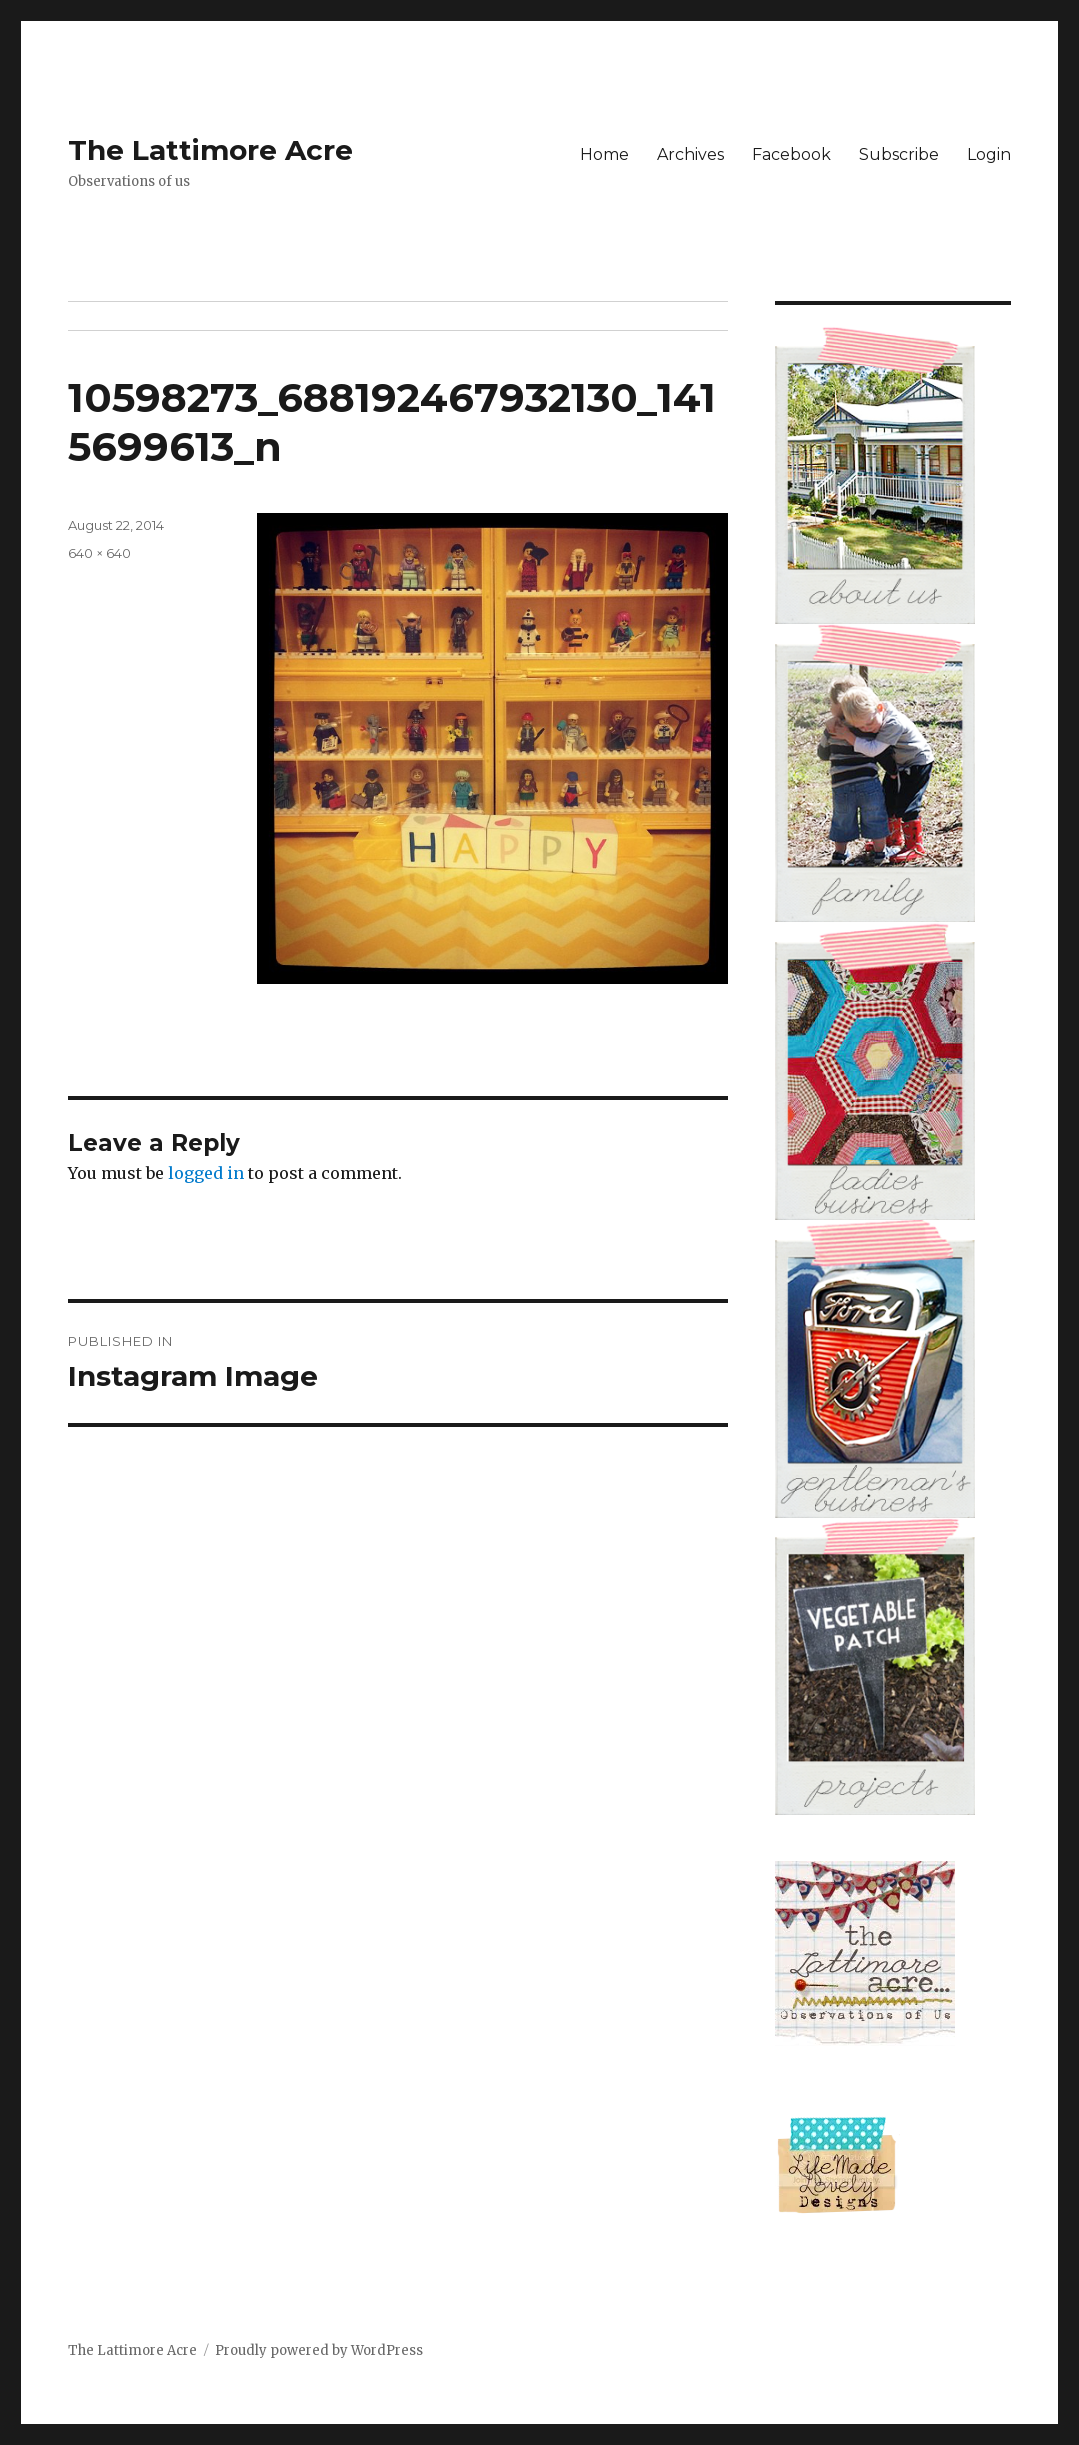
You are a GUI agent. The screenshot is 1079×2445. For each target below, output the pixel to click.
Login (989, 154)
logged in (206, 1173)
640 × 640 (99, 553)
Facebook (791, 154)
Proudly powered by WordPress (319, 2350)
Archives (690, 154)
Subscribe (899, 154)
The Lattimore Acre (210, 150)
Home (604, 154)
